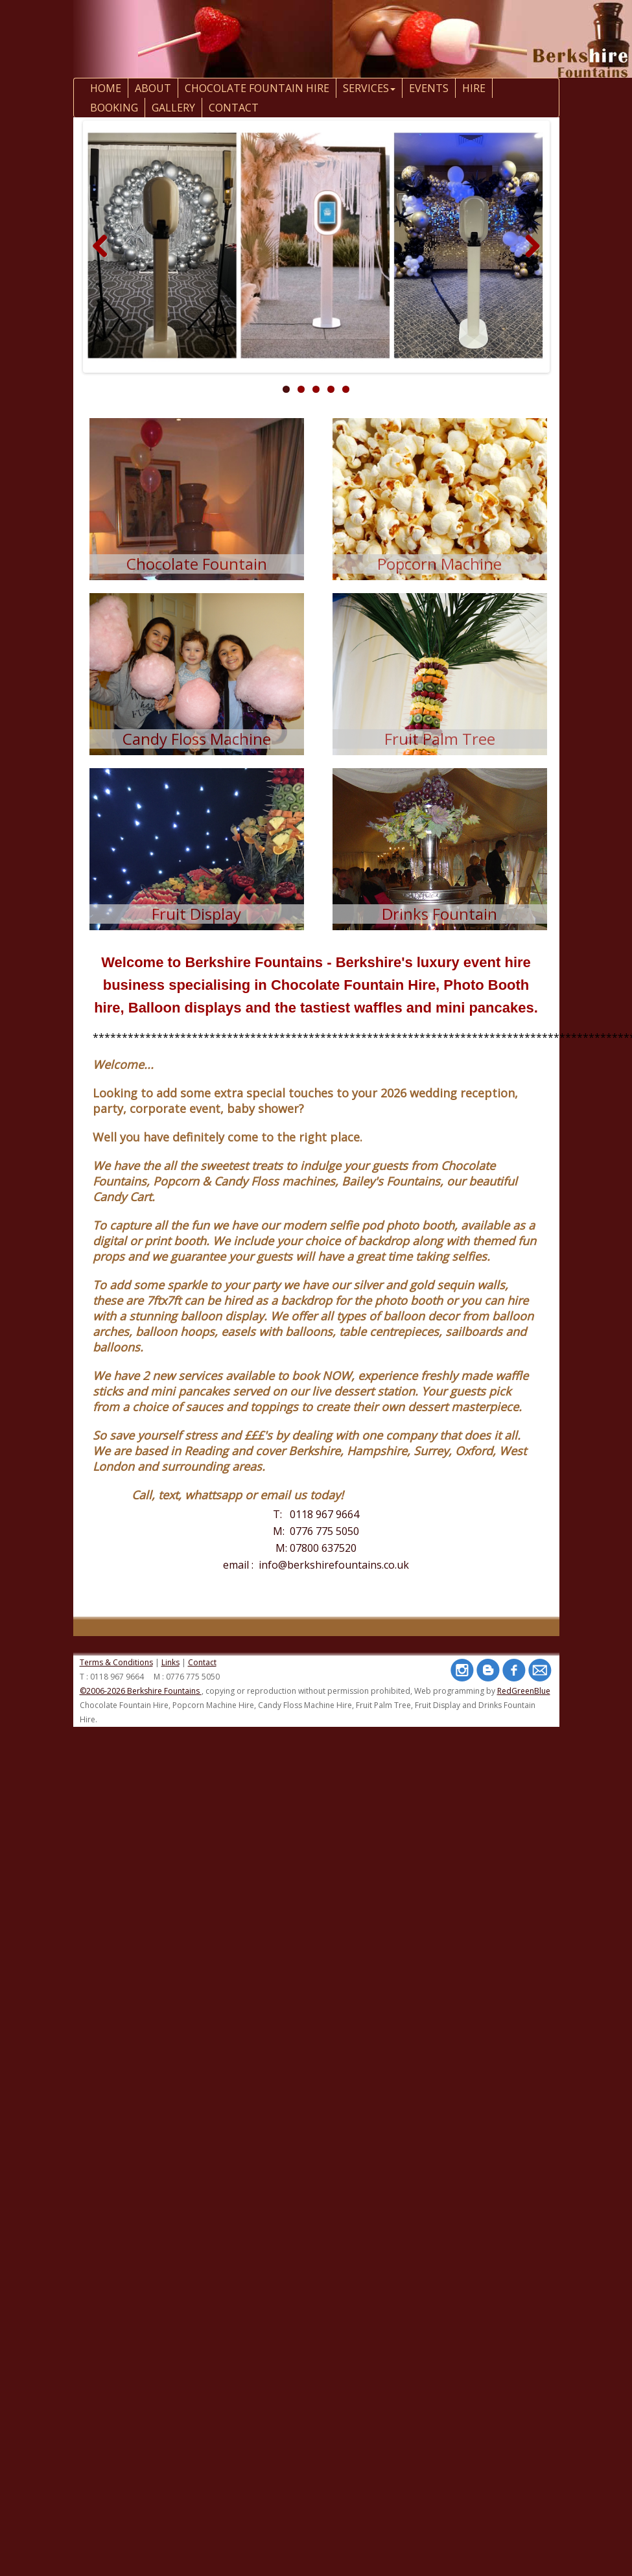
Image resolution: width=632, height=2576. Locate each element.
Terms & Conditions (116, 1662)
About (153, 88)
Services (369, 88)
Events (429, 88)
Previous (105, 259)
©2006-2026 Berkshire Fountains (141, 1690)
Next (532, 259)
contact (234, 107)
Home (105, 88)
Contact (202, 1662)
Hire (474, 88)
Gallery (173, 107)
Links (170, 1662)
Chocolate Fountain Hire (257, 88)
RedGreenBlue (523, 1690)
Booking (114, 107)
